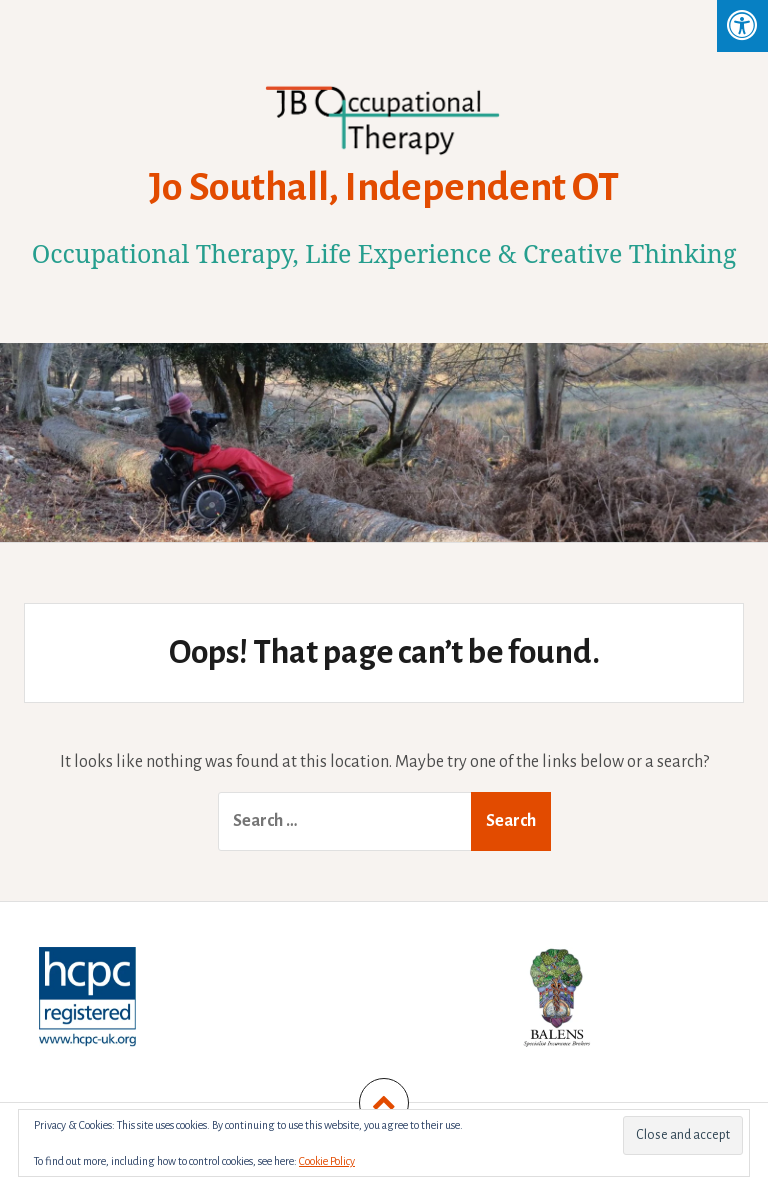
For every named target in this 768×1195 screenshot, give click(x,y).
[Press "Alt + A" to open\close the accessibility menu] (742, 26)
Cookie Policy (327, 1161)
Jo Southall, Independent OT (384, 187)
